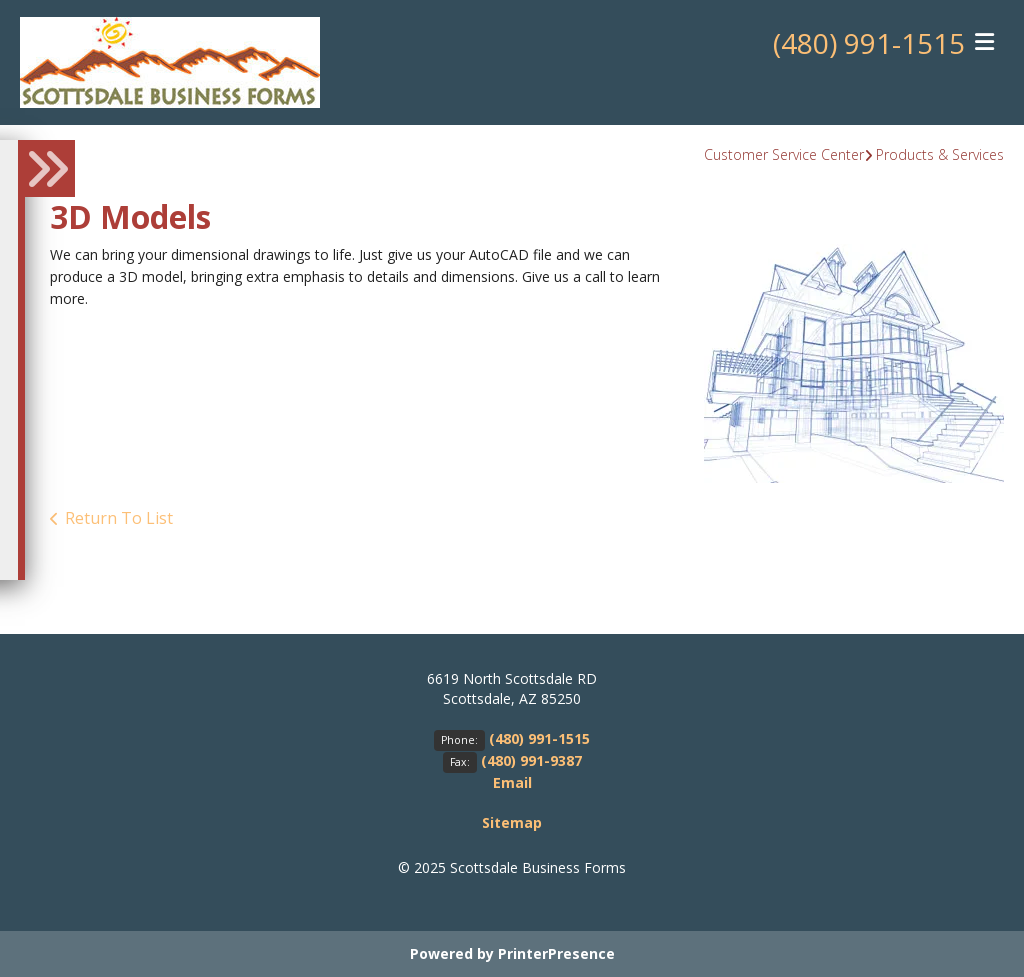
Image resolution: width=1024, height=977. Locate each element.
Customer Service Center (784, 154)
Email (512, 782)
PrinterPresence (556, 953)
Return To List (119, 518)
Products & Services (940, 154)
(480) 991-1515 (869, 43)
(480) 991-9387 (531, 760)
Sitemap (512, 822)
